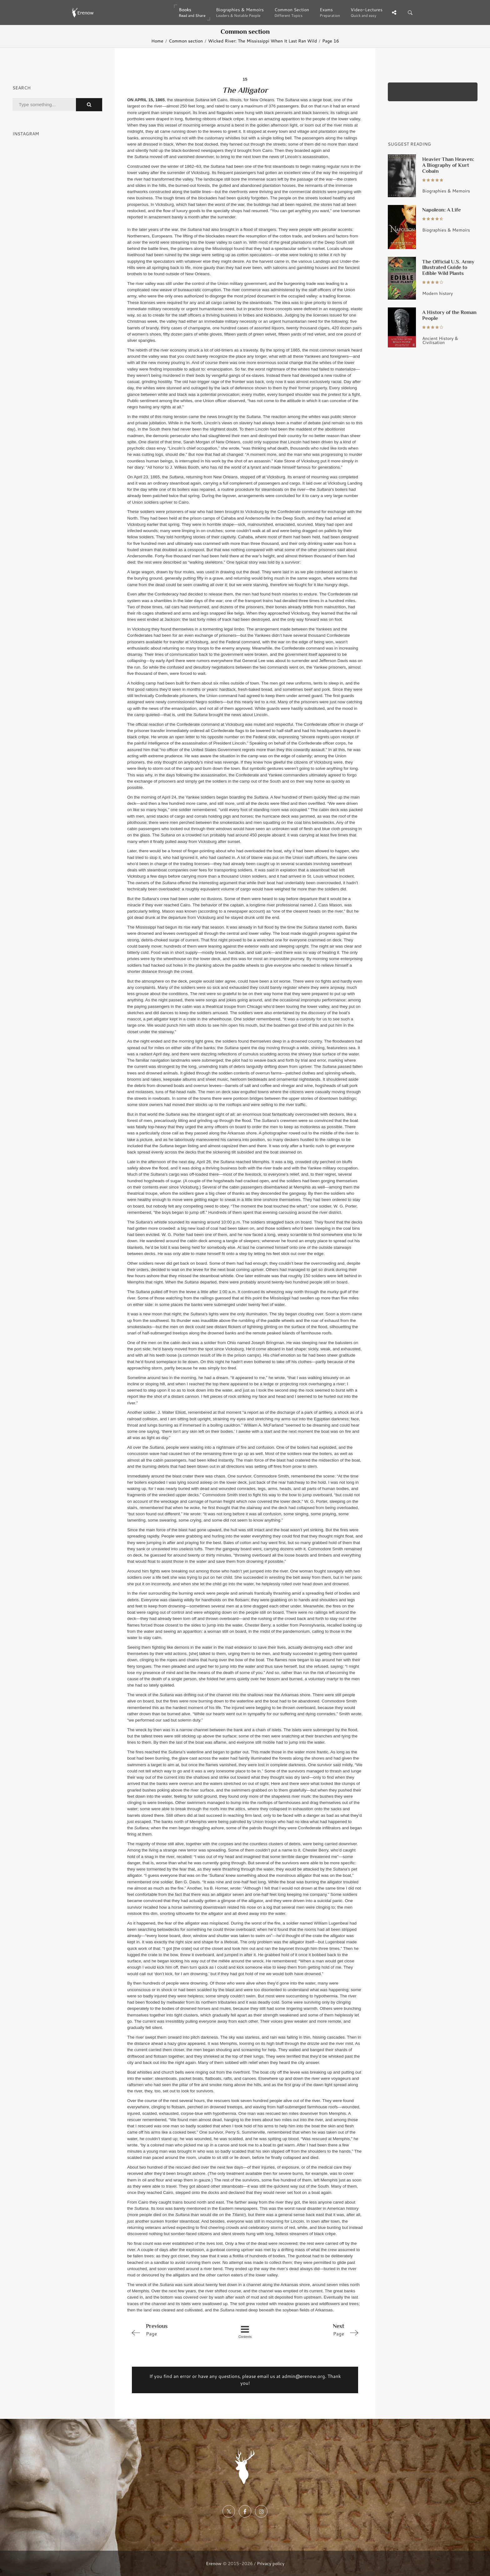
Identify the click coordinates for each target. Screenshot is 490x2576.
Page (174, 2329)
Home (157, 41)
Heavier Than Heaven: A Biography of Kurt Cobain (448, 165)
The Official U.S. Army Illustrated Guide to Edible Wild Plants (448, 267)
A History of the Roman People (449, 315)
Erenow (214, 2563)
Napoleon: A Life (441, 210)
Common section (186, 41)
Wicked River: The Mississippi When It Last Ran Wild (262, 41)
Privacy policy (270, 2563)
